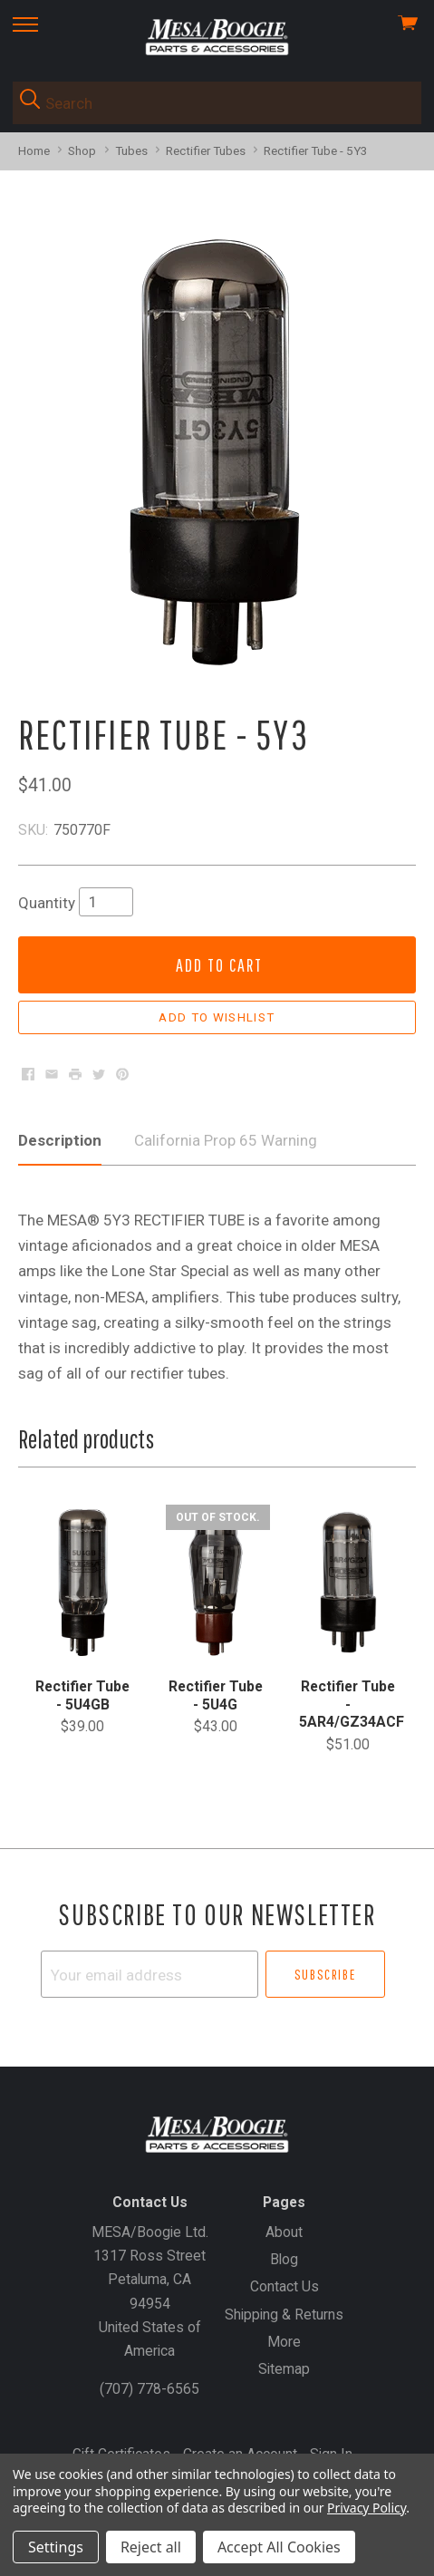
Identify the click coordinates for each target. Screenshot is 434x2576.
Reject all (151, 2547)
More (284, 2341)
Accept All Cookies (279, 2547)
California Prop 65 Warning (225, 1140)
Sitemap (284, 2368)
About (284, 2232)
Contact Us (284, 2286)
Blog (284, 2259)
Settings (55, 2547)
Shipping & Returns (284, 2314)
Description (59, 1140)
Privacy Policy (366, 2507)
